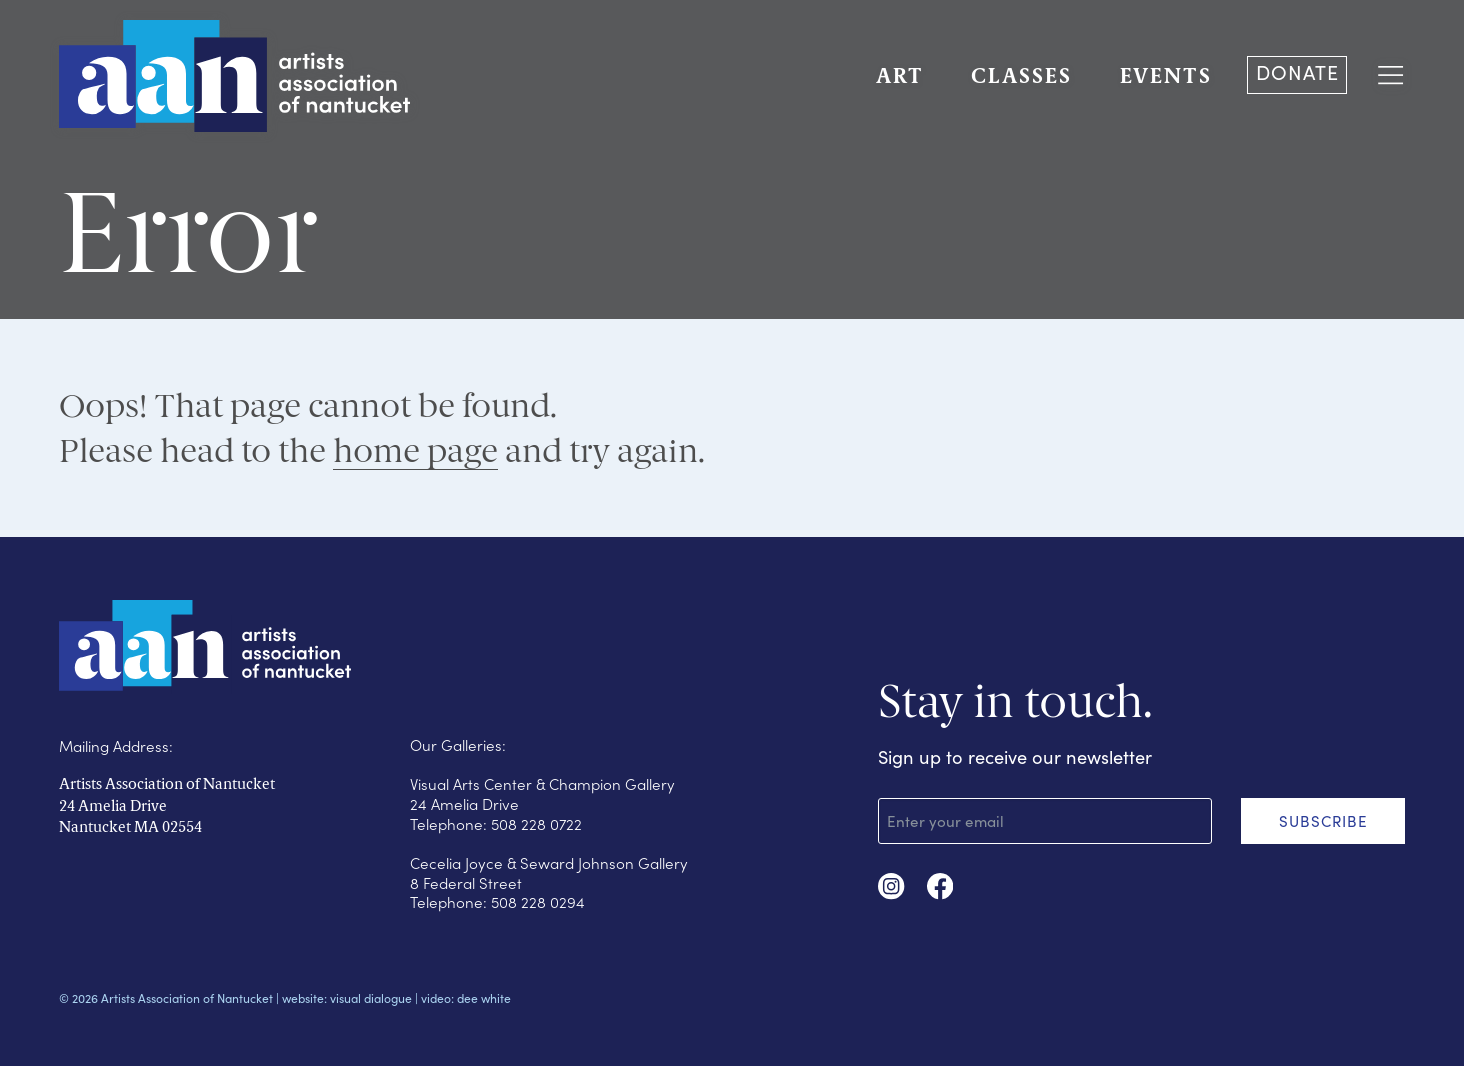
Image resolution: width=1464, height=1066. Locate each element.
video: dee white (466, 998)
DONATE (1297, 72)
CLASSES (1021, 77)
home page (415, 450)
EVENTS (1166, 77)
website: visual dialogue (347, 998)
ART (900, 77)
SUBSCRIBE (1323, 821)
